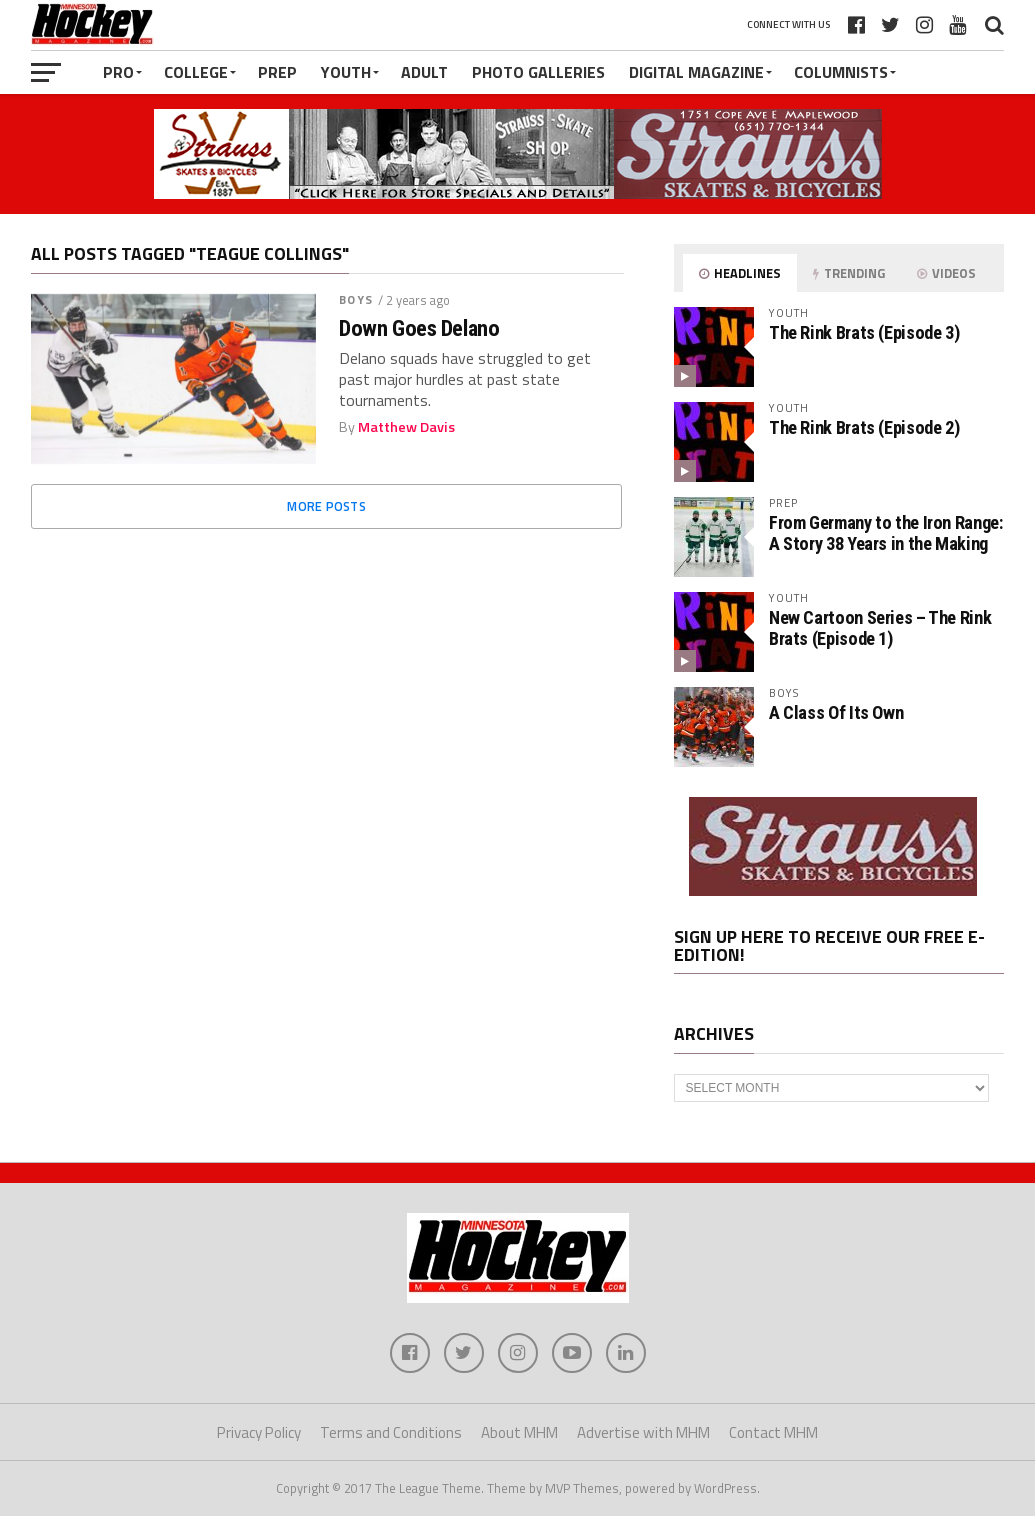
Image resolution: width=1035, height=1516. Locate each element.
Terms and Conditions (391, 1432)
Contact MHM (773, 1432)
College (196, 72)
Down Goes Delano (419, 328)
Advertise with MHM (643, 1432)
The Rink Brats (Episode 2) (864, 427)
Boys (355, 299)
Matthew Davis (406, 427)
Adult (424, 72)
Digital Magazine (696, 72)
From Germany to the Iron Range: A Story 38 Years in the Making (886, 532)
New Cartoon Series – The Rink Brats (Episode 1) (880, 627)
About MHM (519, 1432)
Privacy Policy (259, 1432)
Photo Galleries (538, 72)
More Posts (326, 506)
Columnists (841, 72)
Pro (118, 72)
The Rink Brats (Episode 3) (864, 332)
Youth (346, 72)
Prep (277, 72)
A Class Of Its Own (836, 712)
